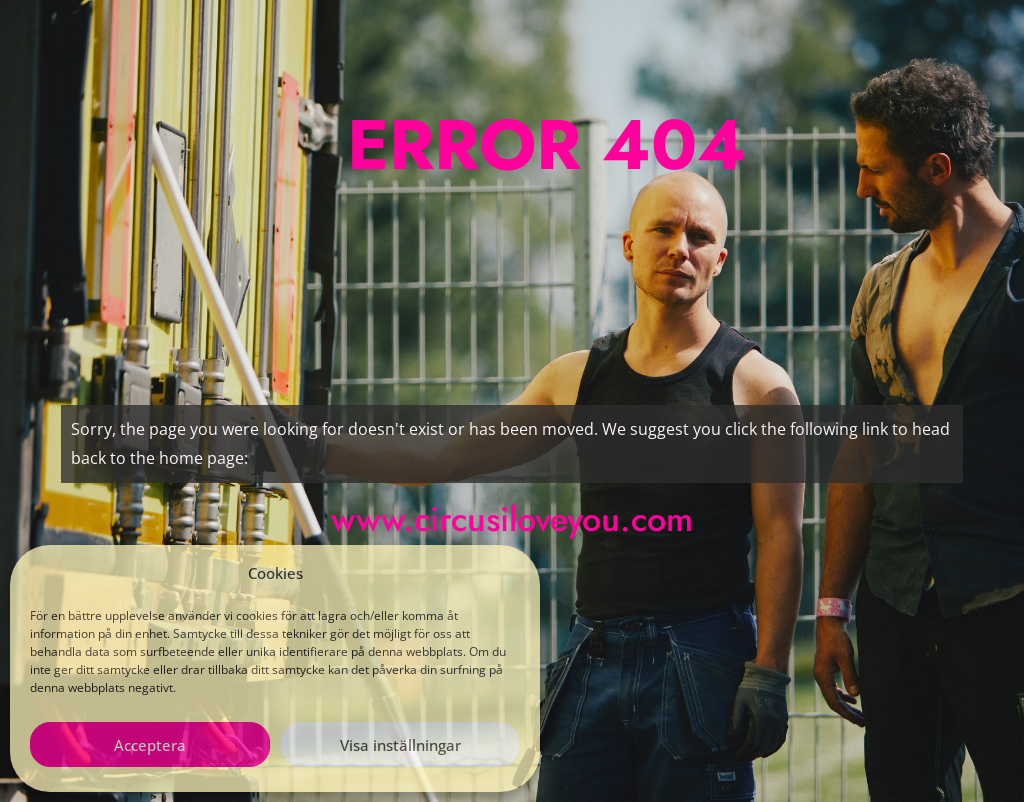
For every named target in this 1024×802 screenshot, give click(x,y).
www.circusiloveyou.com (512, 519)
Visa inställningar (400, 745)
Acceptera (150, 745)
